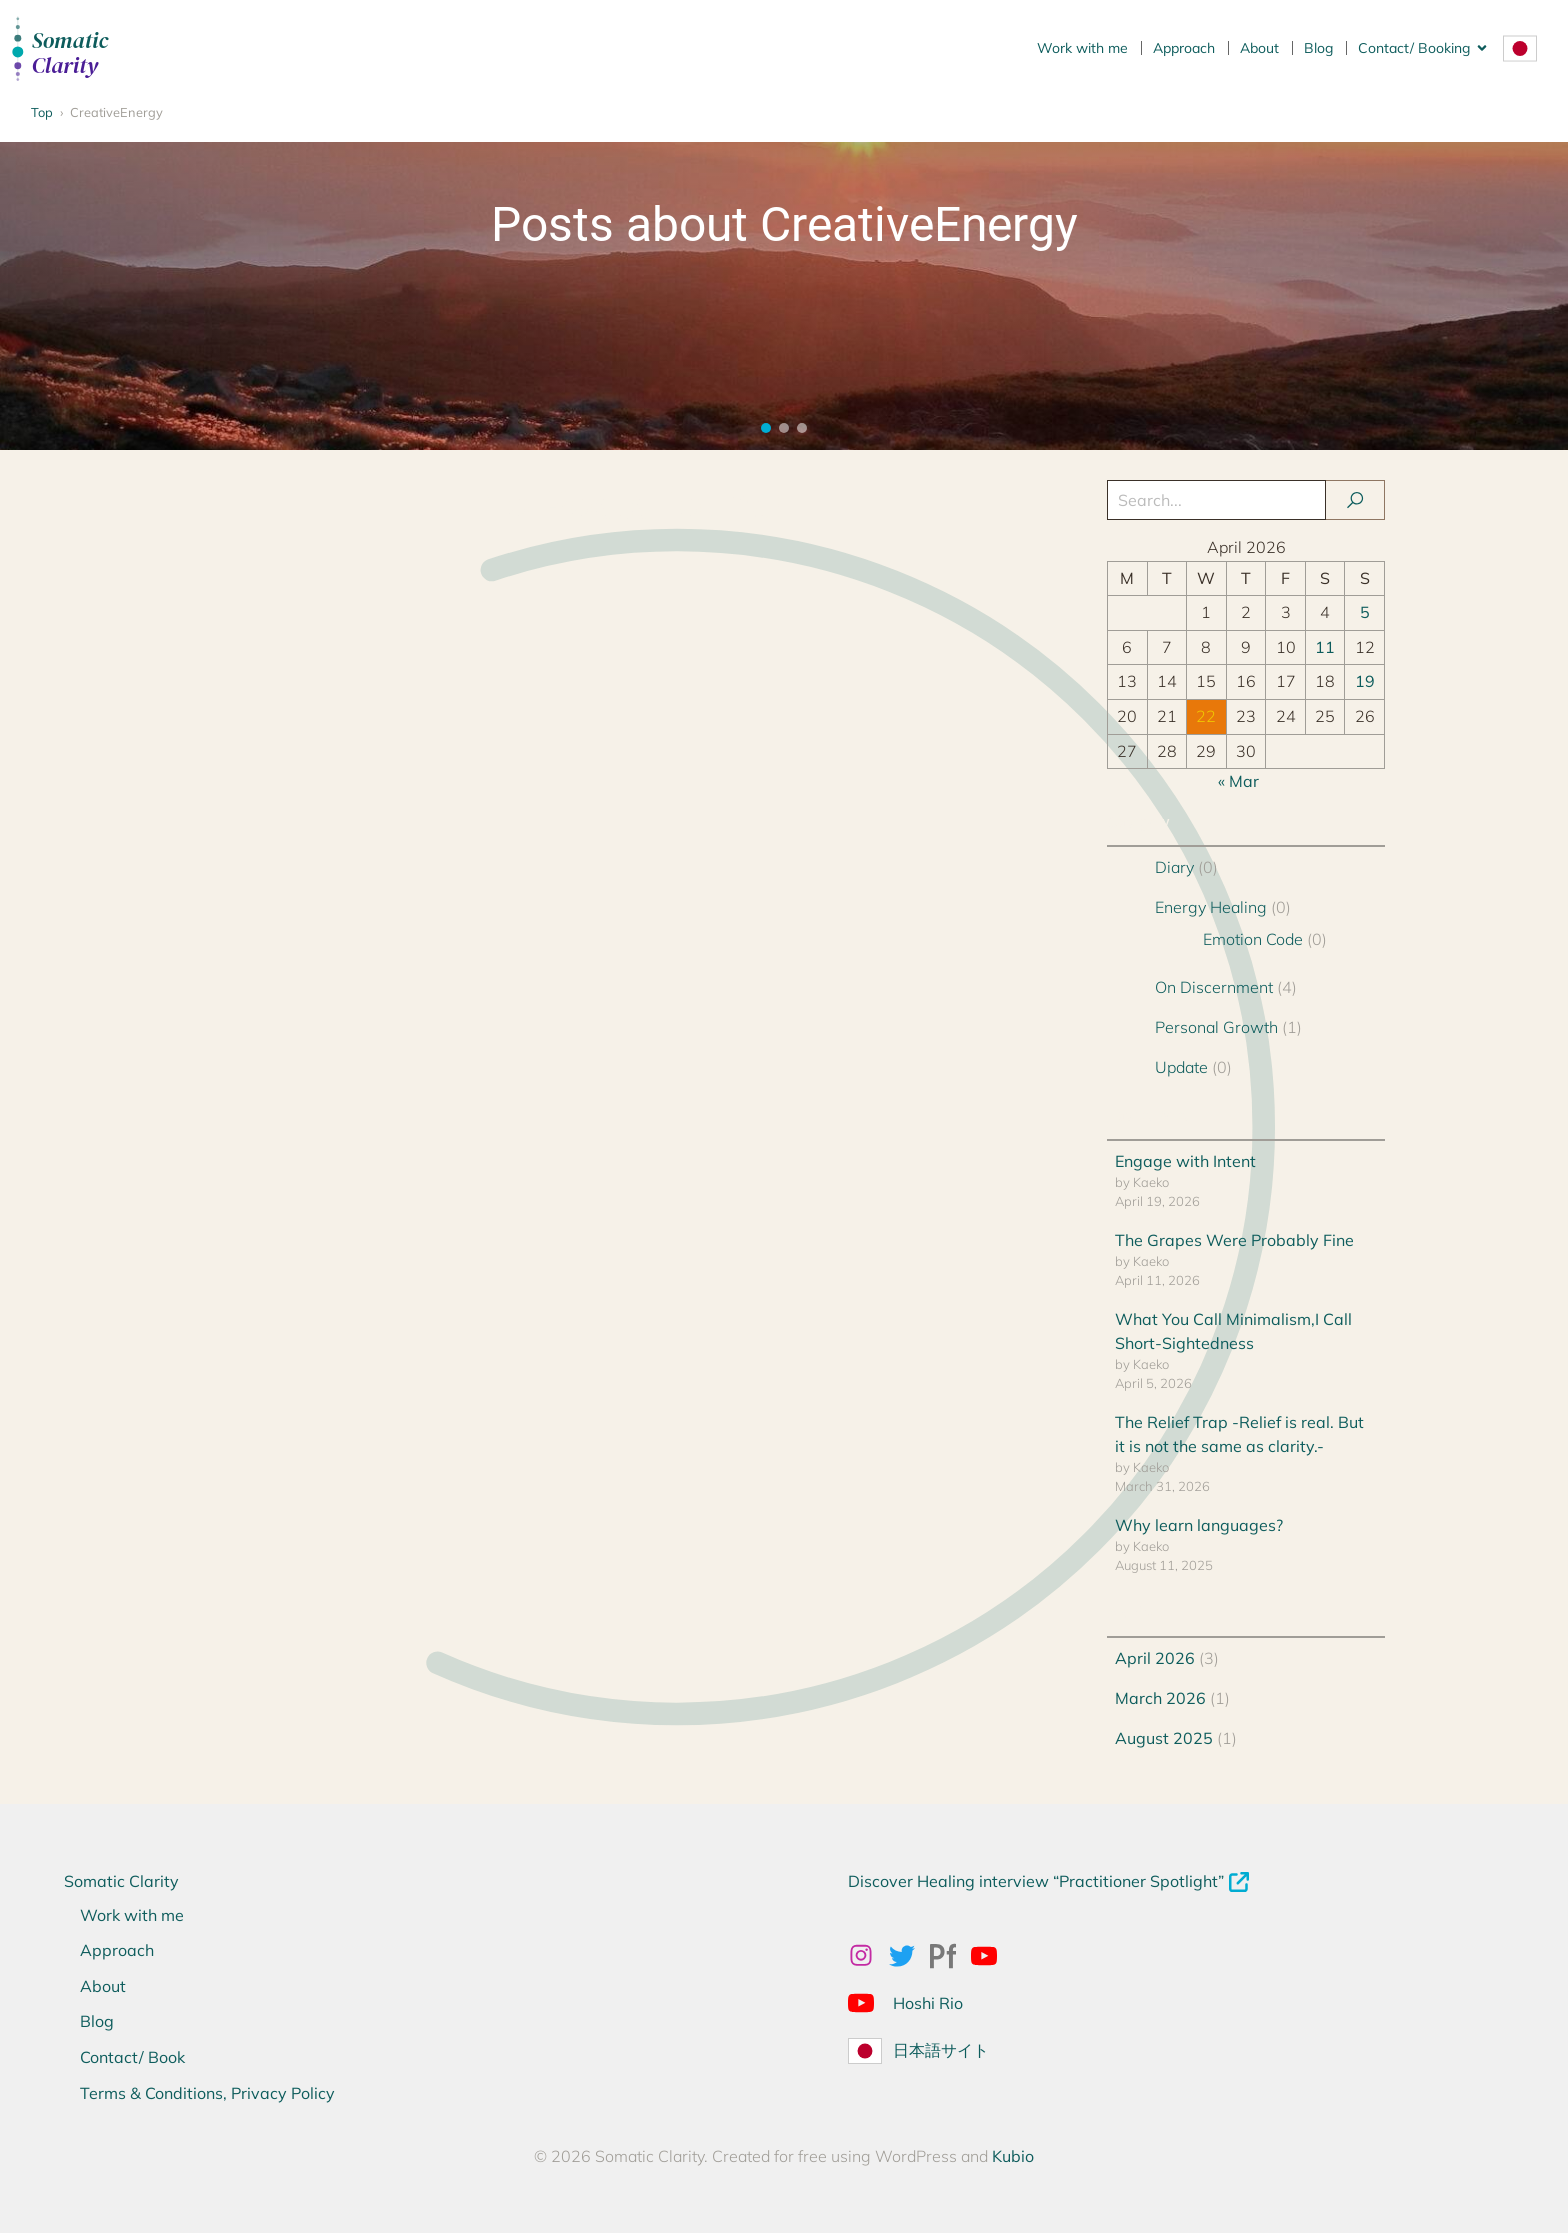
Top (42, 112)
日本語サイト (941, 2050)
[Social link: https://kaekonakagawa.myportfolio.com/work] (950, 1955)
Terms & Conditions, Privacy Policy (207, 2093)
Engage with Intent (1185, 1161)
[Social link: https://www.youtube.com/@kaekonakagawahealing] (991, 1955)
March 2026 (1160, 1698)
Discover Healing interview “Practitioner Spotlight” (1036, 1881)
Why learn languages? (1199, 1525)
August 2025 (1164, 1738)
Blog (1318, 48)
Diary (1174, 867)
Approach (1184, 48)
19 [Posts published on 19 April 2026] (1365, 681)
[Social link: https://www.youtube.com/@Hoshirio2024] (868, 2002)
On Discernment (1214, 987)
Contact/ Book (132, 2057)
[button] (766, 428)
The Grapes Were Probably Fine (1234, 1240)
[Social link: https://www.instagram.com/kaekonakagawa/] (868, 1955)
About (1259, 48)
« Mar (1238, 781)
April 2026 (1155, 1658)
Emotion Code (1253, 939)
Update (1181, 1067)
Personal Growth (1216, 1027)
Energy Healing (1211, 907)
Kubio (1013, 2156)
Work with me (1082, 48)
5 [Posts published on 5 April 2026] (1365, 612)
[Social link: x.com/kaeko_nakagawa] (909, 1955)
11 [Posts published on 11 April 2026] (1325, 647)
